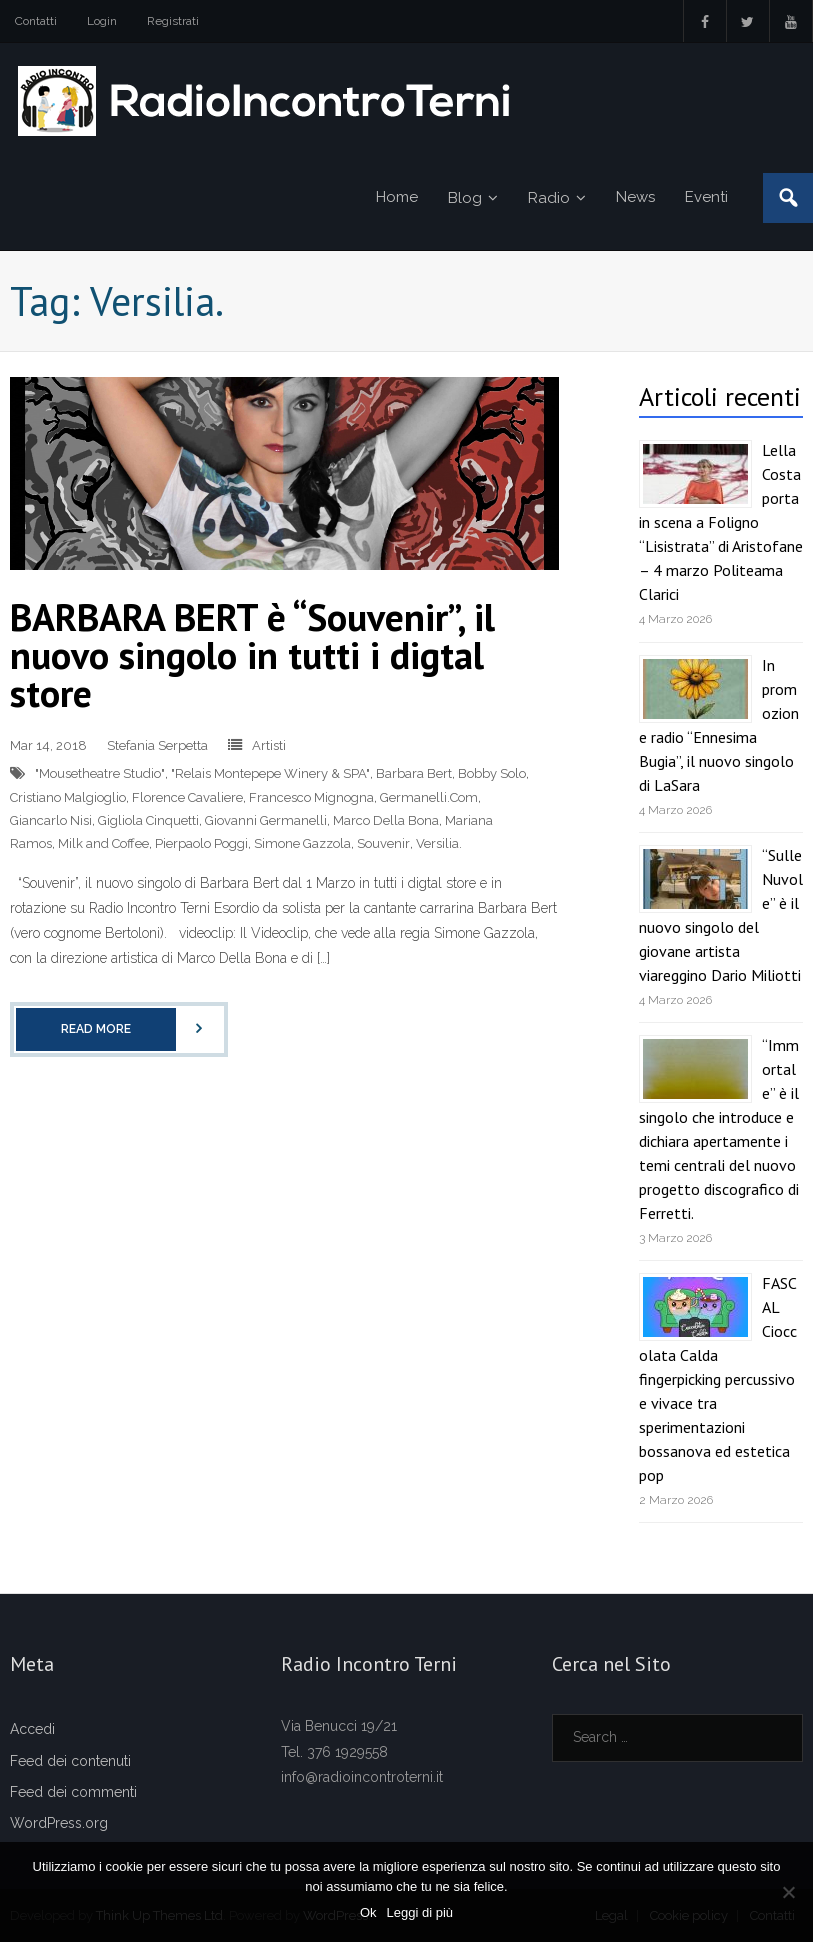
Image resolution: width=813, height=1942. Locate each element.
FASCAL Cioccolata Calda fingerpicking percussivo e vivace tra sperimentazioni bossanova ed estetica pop (718, 1379)
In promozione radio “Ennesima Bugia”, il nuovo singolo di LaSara (719, 725)
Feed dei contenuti (70, 1761)
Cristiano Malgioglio (68, 797)
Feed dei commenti (73, 1792)
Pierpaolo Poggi (201, 843)
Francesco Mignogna (311, 797)
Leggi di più (420, 1912)
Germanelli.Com (429, 797)
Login (102, 21)
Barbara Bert (414, 773)
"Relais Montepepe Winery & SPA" (270, 773)
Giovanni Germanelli (266, 820)
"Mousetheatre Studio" (100, 773)
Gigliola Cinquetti (148, 820)
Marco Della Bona (386, 820)
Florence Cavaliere (187, 797)
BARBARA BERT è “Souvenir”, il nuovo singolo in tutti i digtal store (252, 654)
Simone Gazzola (302, 843)
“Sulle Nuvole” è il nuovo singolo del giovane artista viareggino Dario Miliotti (721, 915)
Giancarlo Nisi (51, 820)
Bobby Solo (492, 773)
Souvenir (383, 843)
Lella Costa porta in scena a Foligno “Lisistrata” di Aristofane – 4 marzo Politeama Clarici (721, 522)
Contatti (36, 21)
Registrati (173, 21)
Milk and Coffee (103, 843)
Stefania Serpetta (157, 745)
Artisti (269, 745)
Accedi (32, 1729)
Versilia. (439, 843)
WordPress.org (59, 1823)
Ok (368, 1912)
